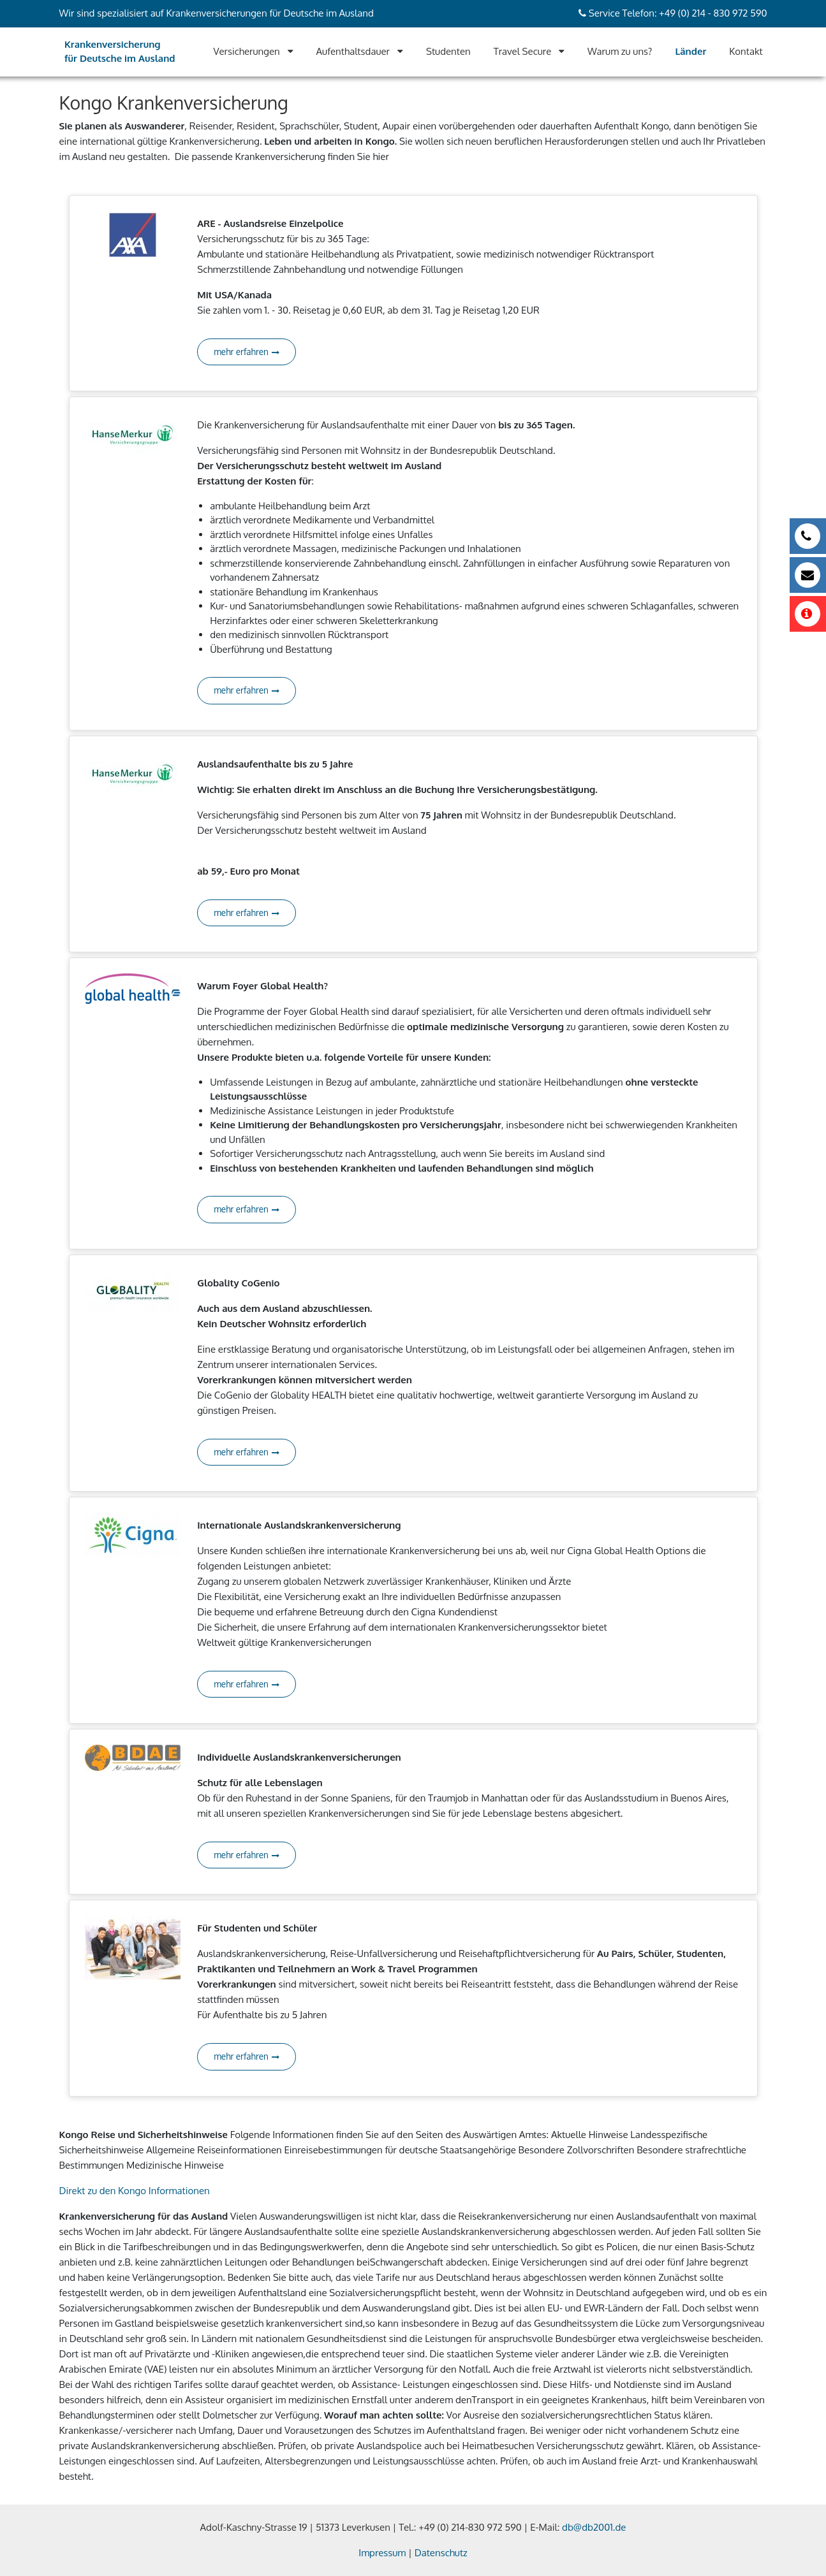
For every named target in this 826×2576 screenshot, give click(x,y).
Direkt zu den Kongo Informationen (134, 2191)
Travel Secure (523, 51)
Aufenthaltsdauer (353, 51)
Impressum (382, 2553)
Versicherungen (247, 51)
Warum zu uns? (619, 51)
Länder (690, 51)
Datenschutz (441, 2553)
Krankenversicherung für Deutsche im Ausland (119, 51)
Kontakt (745, 51)
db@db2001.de (594, 2527)
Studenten (448, 51)
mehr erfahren (246, 351)
